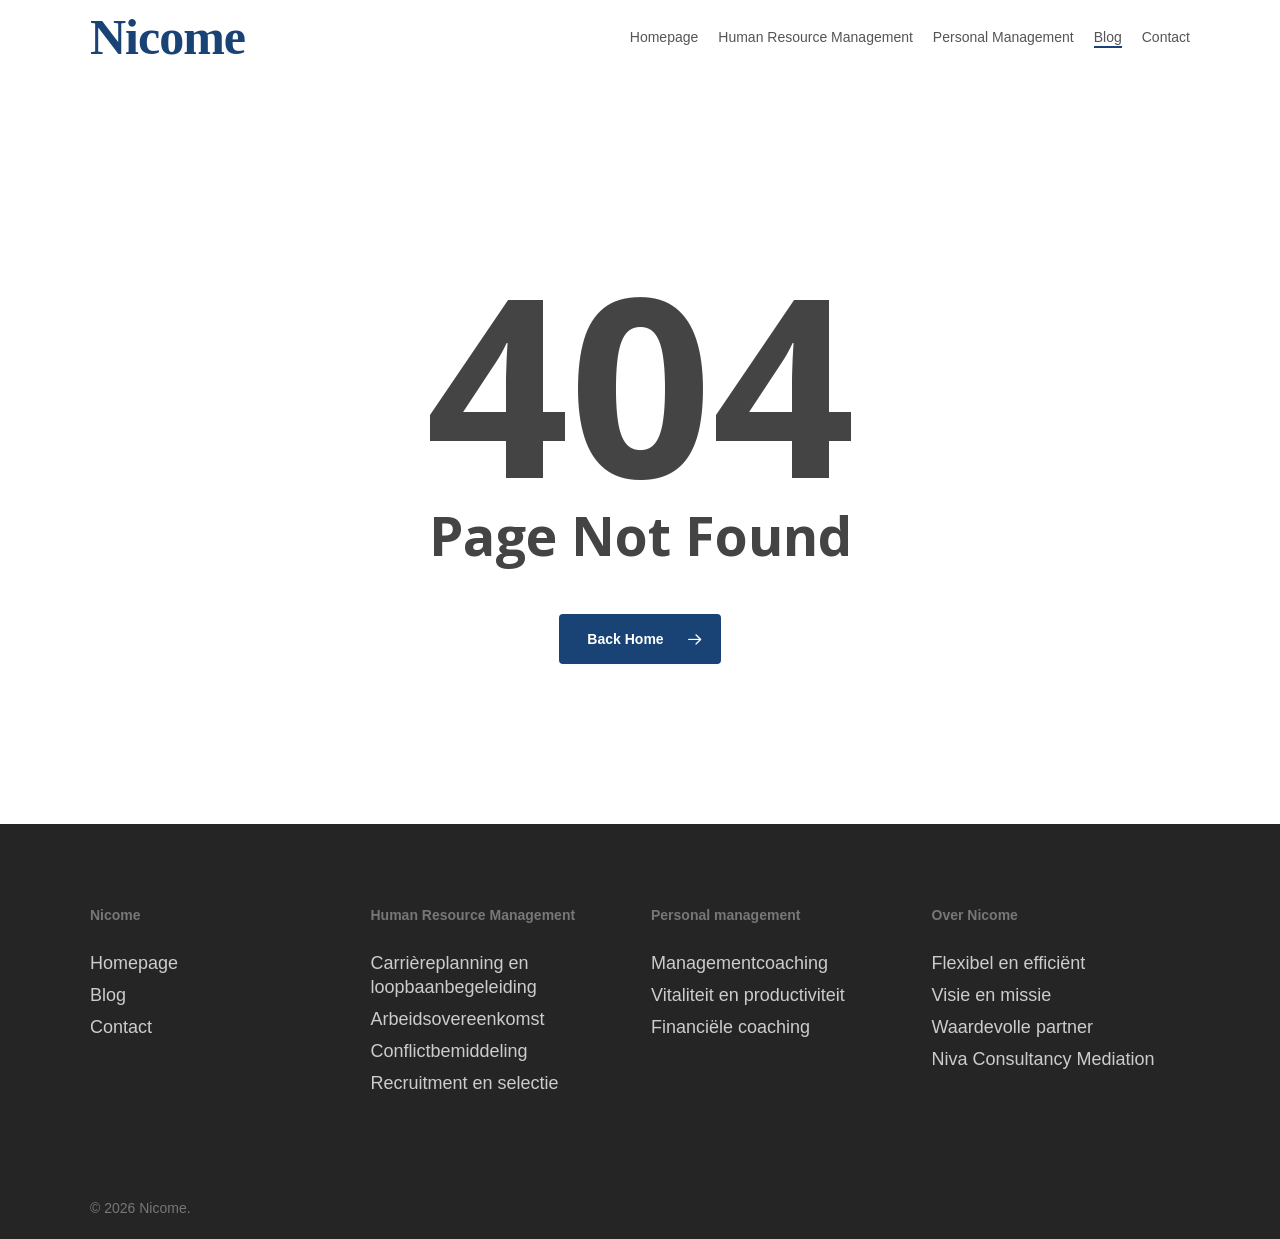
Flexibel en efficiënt (1009, 963)
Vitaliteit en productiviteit (748, 995)
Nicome (167, 53)
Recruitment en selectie (465, 1083)
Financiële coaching (730, 1027)
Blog (108, 995)
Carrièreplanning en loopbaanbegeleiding (454, 975)
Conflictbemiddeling (449, 1051)
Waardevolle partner (1012, 1027)
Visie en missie (992, 995)
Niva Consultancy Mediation (1043, 1059)
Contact (121, 1027)
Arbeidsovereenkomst (458, 1019)
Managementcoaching (739, 963)
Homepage (134, 963)
